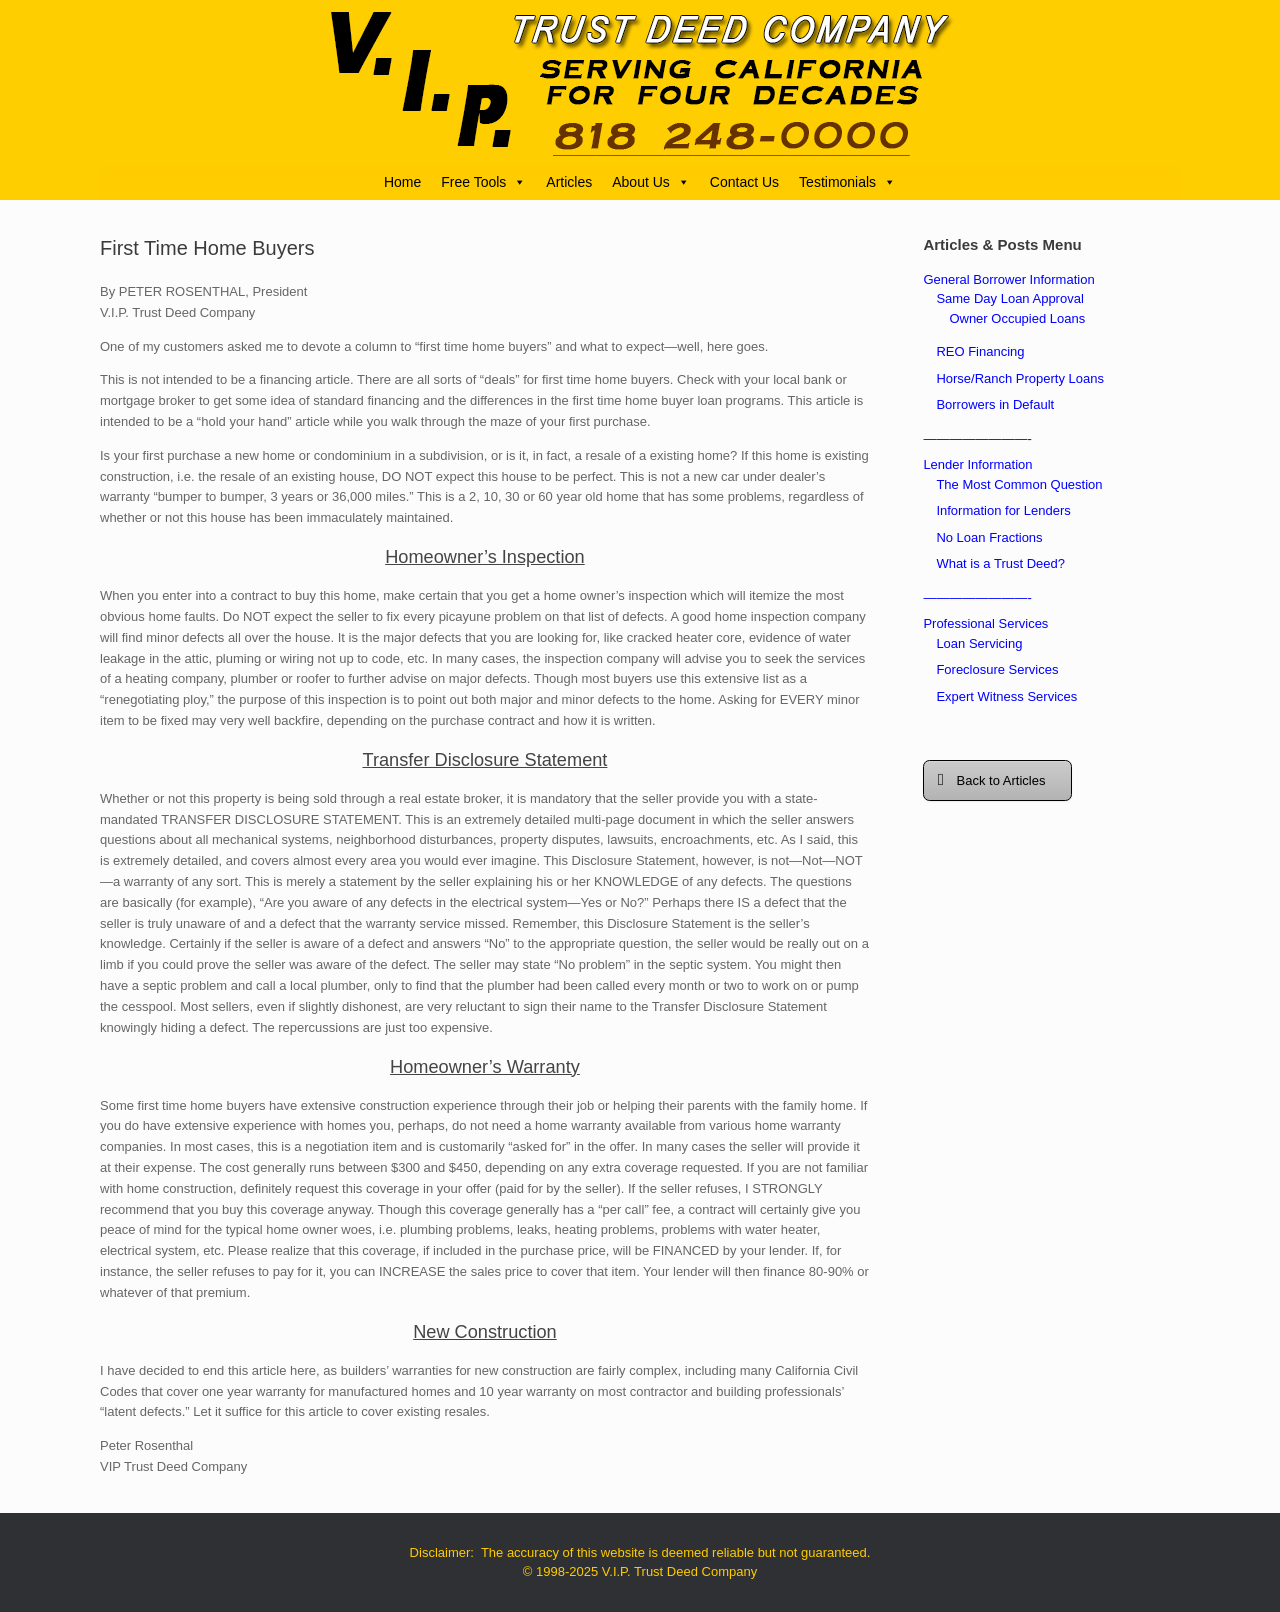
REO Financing (980, 351)
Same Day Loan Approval (1009, 298)
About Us (651, 182)
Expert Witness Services (1006, 696)
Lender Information (977, 464)
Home (402, 182)
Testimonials (847, 182)
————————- (977, 438)
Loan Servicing (979, 643)
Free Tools (483, 182)
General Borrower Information (1008, 279)
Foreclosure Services (997, 669)
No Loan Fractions (989, 537)
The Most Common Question (1019, 484)
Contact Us (744, 182)
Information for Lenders (1003, 510)
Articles (569, 182)
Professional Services (985, 623)
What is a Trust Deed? (1000, 563)
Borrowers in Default (995, 404)
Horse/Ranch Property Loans (1020, 378)
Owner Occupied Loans (1017, 318)
